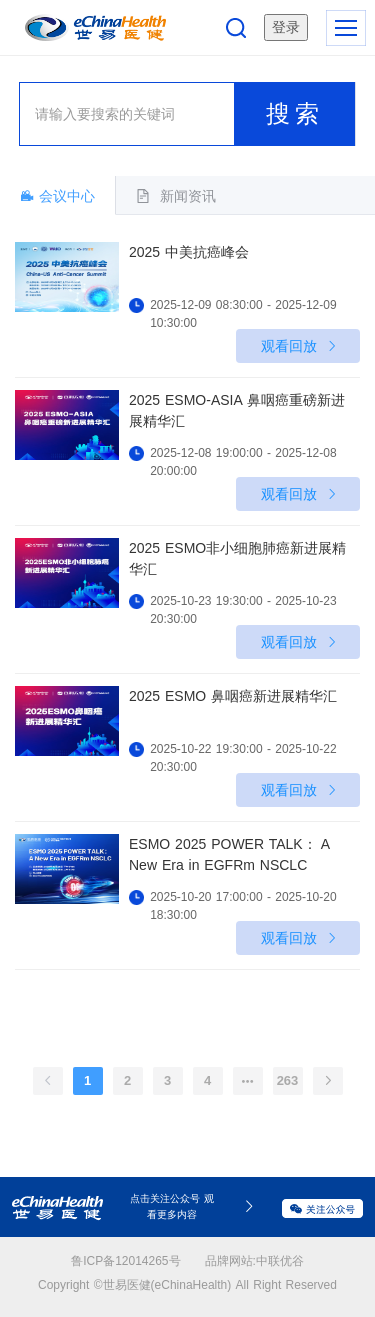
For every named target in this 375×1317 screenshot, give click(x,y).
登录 (286, 27)
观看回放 (300, 346)
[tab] (176, 195)
